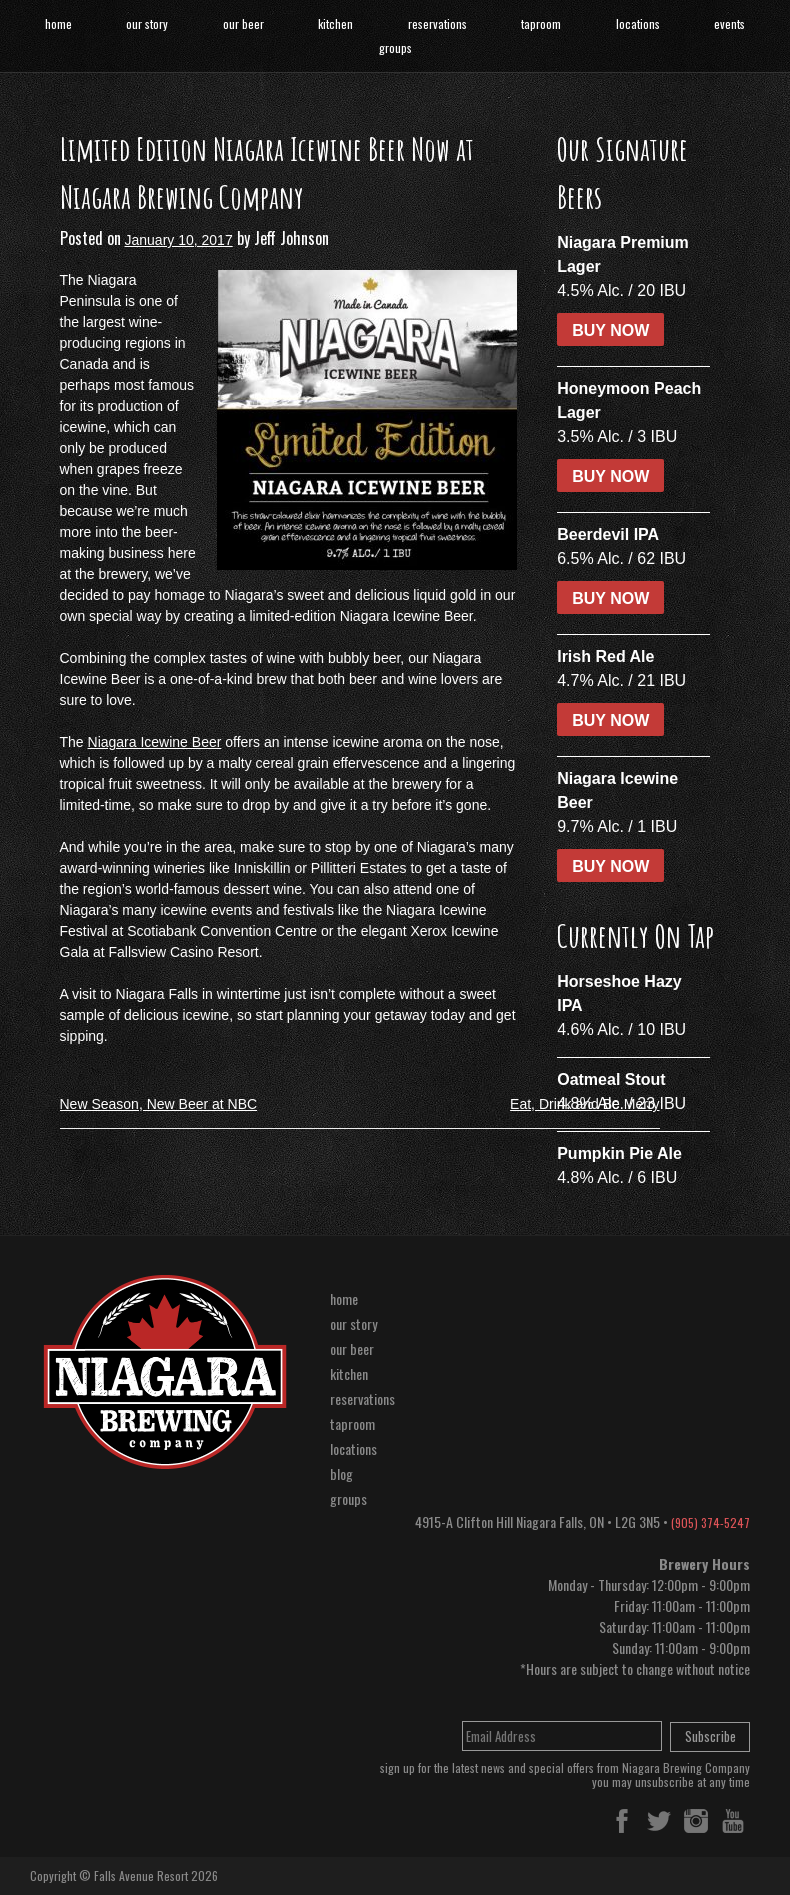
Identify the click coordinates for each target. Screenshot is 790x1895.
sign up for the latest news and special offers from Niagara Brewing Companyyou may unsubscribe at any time (565, 1775)
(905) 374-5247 (710, 1522)
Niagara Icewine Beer (155, 742)
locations (638, 23)
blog (341, 1473)
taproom (541, 23)
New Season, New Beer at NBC (159, 1104)
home (58, 23)
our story (147, 23)
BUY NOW (610, 330)
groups (395, 47)
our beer (243, 23)
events (729, 23)
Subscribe (710, 1736)
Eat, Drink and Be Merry (584, 1104)
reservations (437, 23)
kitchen (335, 23)
